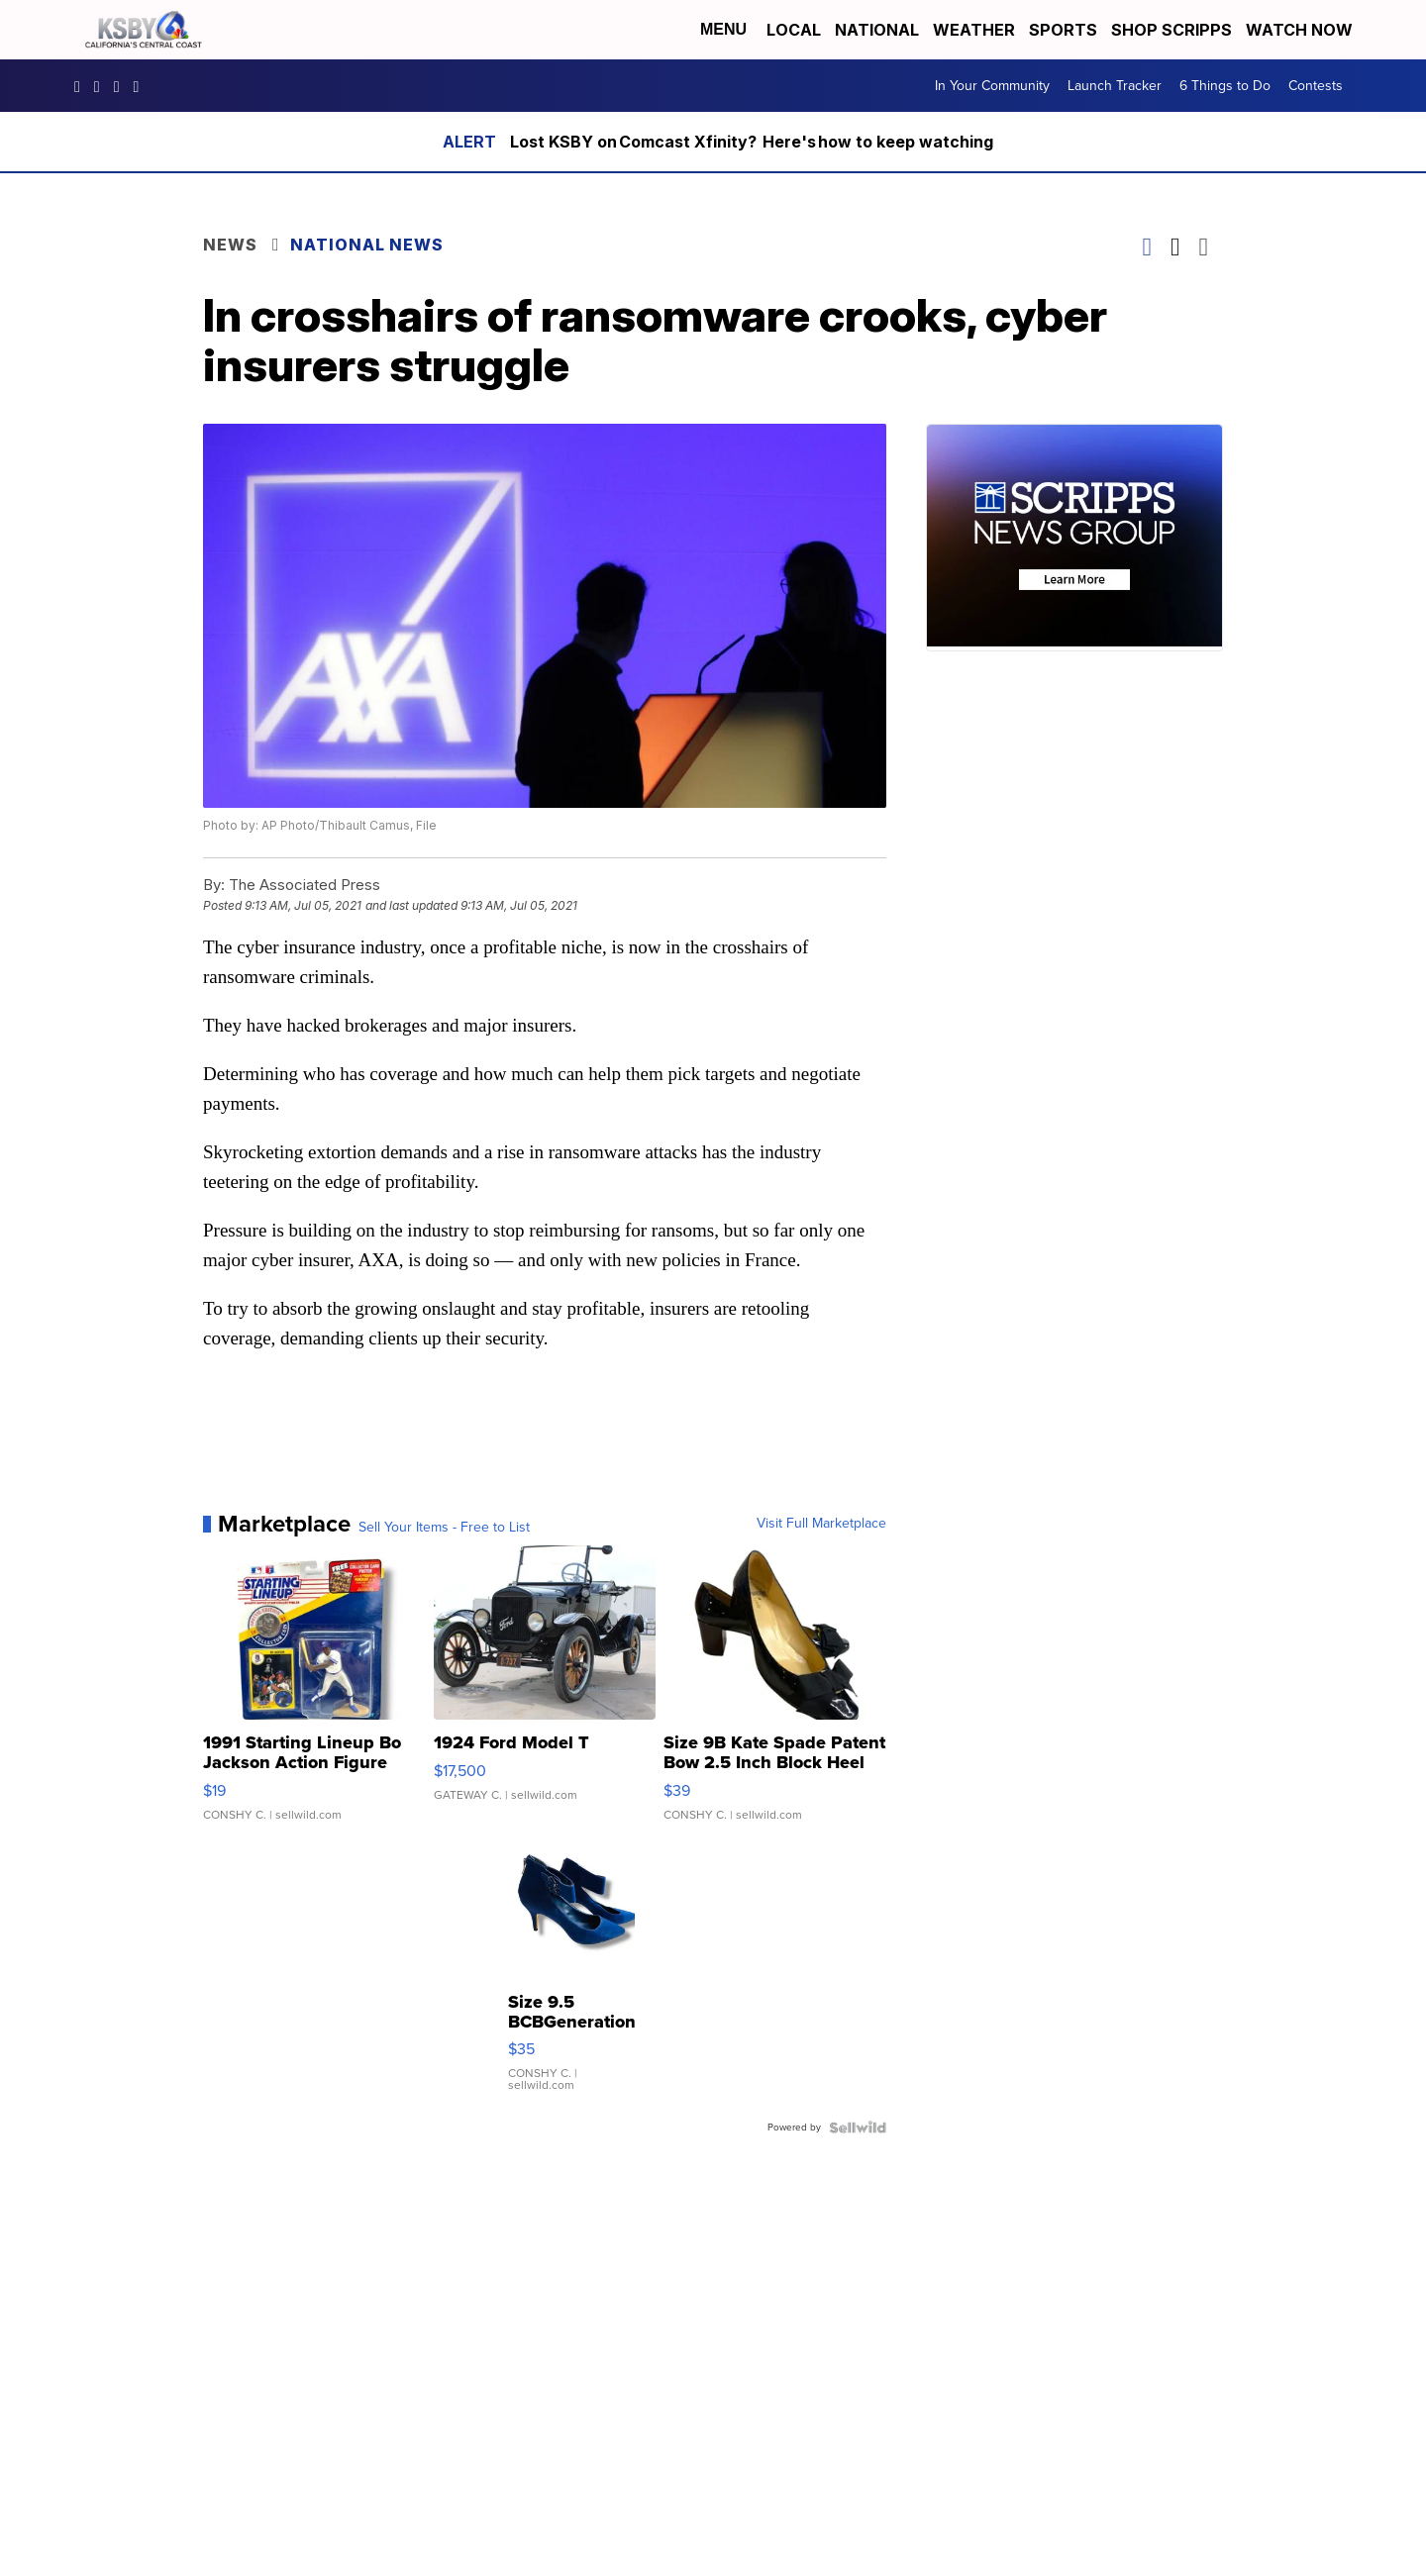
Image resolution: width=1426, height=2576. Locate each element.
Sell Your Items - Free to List (444, 1528)
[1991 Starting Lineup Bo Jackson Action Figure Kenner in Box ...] (314, 1692)
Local (793, 30)
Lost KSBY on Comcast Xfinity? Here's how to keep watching (751, 141)
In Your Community (992, 85)
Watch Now (1301, 30)
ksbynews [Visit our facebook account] (82, 86)
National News (367, 244)
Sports (1063, 30)
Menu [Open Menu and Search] (723, 29)
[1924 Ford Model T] (545, 1692)
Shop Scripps (1171, 30)
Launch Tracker (1115, 85)
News (230, 244)
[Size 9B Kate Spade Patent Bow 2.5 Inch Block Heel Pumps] (774, 1692)
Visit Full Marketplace (821, 1524)
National (877, 30)
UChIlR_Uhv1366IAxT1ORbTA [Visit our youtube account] (142, 86)
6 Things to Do (1225, 85)
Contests (1315, 85)
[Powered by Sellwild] (857, 2127)
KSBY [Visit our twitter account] (122, 86)
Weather (974, 30)
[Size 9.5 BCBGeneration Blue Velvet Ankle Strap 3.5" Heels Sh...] (572, 1976)
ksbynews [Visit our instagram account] (102, 86)
